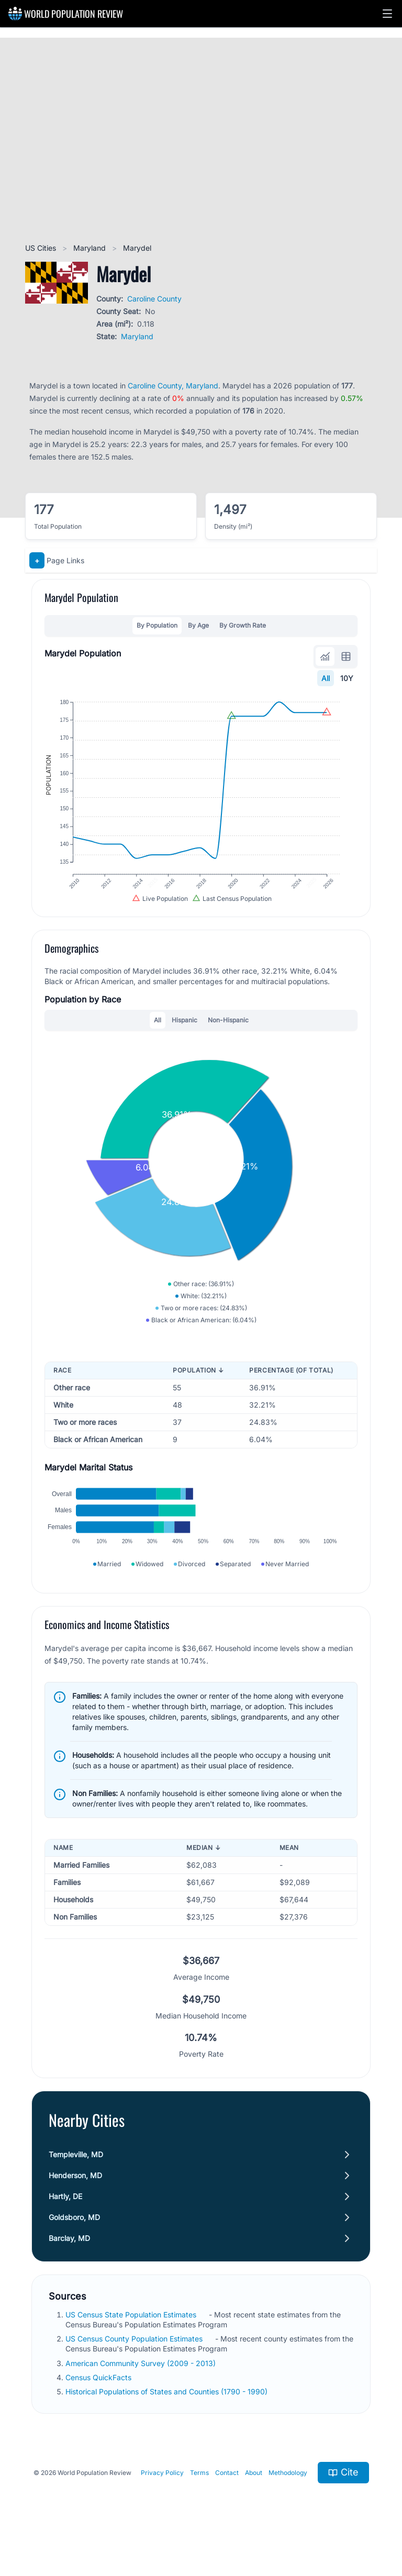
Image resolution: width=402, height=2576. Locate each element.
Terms (199, 2498)
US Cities (41, 247)
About (253, 2498)
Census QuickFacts (99, 2403)
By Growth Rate (242, 625)
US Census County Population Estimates (135, 2364)
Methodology (288, 2498)
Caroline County (154, 298)
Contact (227, 2498)
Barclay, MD (69, 2263)
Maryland (90, 247)
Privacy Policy (162, 2498)
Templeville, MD (76, 2180)
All (325, 678)
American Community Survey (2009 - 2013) (141, 2388)
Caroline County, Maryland (173, 385)
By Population (157, 625)
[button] (387, 13)
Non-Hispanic (228, 1032)
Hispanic (184, 1032)
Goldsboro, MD (74, 2242)
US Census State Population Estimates (131, 2340)
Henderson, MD (75, 2200)
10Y (346, 678)
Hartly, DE (65, 2221)
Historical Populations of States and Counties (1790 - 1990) (167, 2417)
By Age (198, 625)
